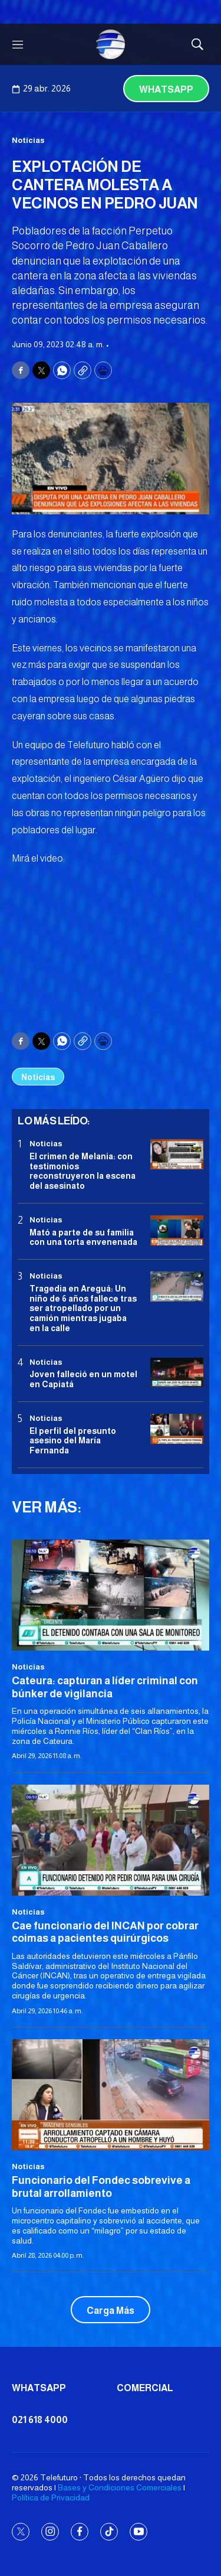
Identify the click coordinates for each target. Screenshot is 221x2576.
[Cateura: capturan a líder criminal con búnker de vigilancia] (110, 1595)
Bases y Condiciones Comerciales (120, 2487)
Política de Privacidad (51, 2497)
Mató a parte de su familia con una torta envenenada (83, 1237)
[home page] (111, 44)
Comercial (145, 2388)
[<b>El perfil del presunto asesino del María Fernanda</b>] (176, 1429)
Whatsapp (166, 89)
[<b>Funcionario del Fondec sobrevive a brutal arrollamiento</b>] (110, 2094)
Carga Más (110, 2311)
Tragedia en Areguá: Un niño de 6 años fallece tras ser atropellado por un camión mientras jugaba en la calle (83, 1308)
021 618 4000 (40, 2420)
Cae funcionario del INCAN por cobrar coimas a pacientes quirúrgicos (105, 1932)
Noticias (28, 140)
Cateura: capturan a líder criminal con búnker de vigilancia (105, 1687)
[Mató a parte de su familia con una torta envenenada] (176, 1230)
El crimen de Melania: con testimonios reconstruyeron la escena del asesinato (82, 1171)
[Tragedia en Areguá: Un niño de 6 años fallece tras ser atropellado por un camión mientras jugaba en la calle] (176, 1286)
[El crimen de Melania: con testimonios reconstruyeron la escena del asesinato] (176, 1154)
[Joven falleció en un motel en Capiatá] (176, 1373)
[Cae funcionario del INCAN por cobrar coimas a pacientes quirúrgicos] (110, 1840)
